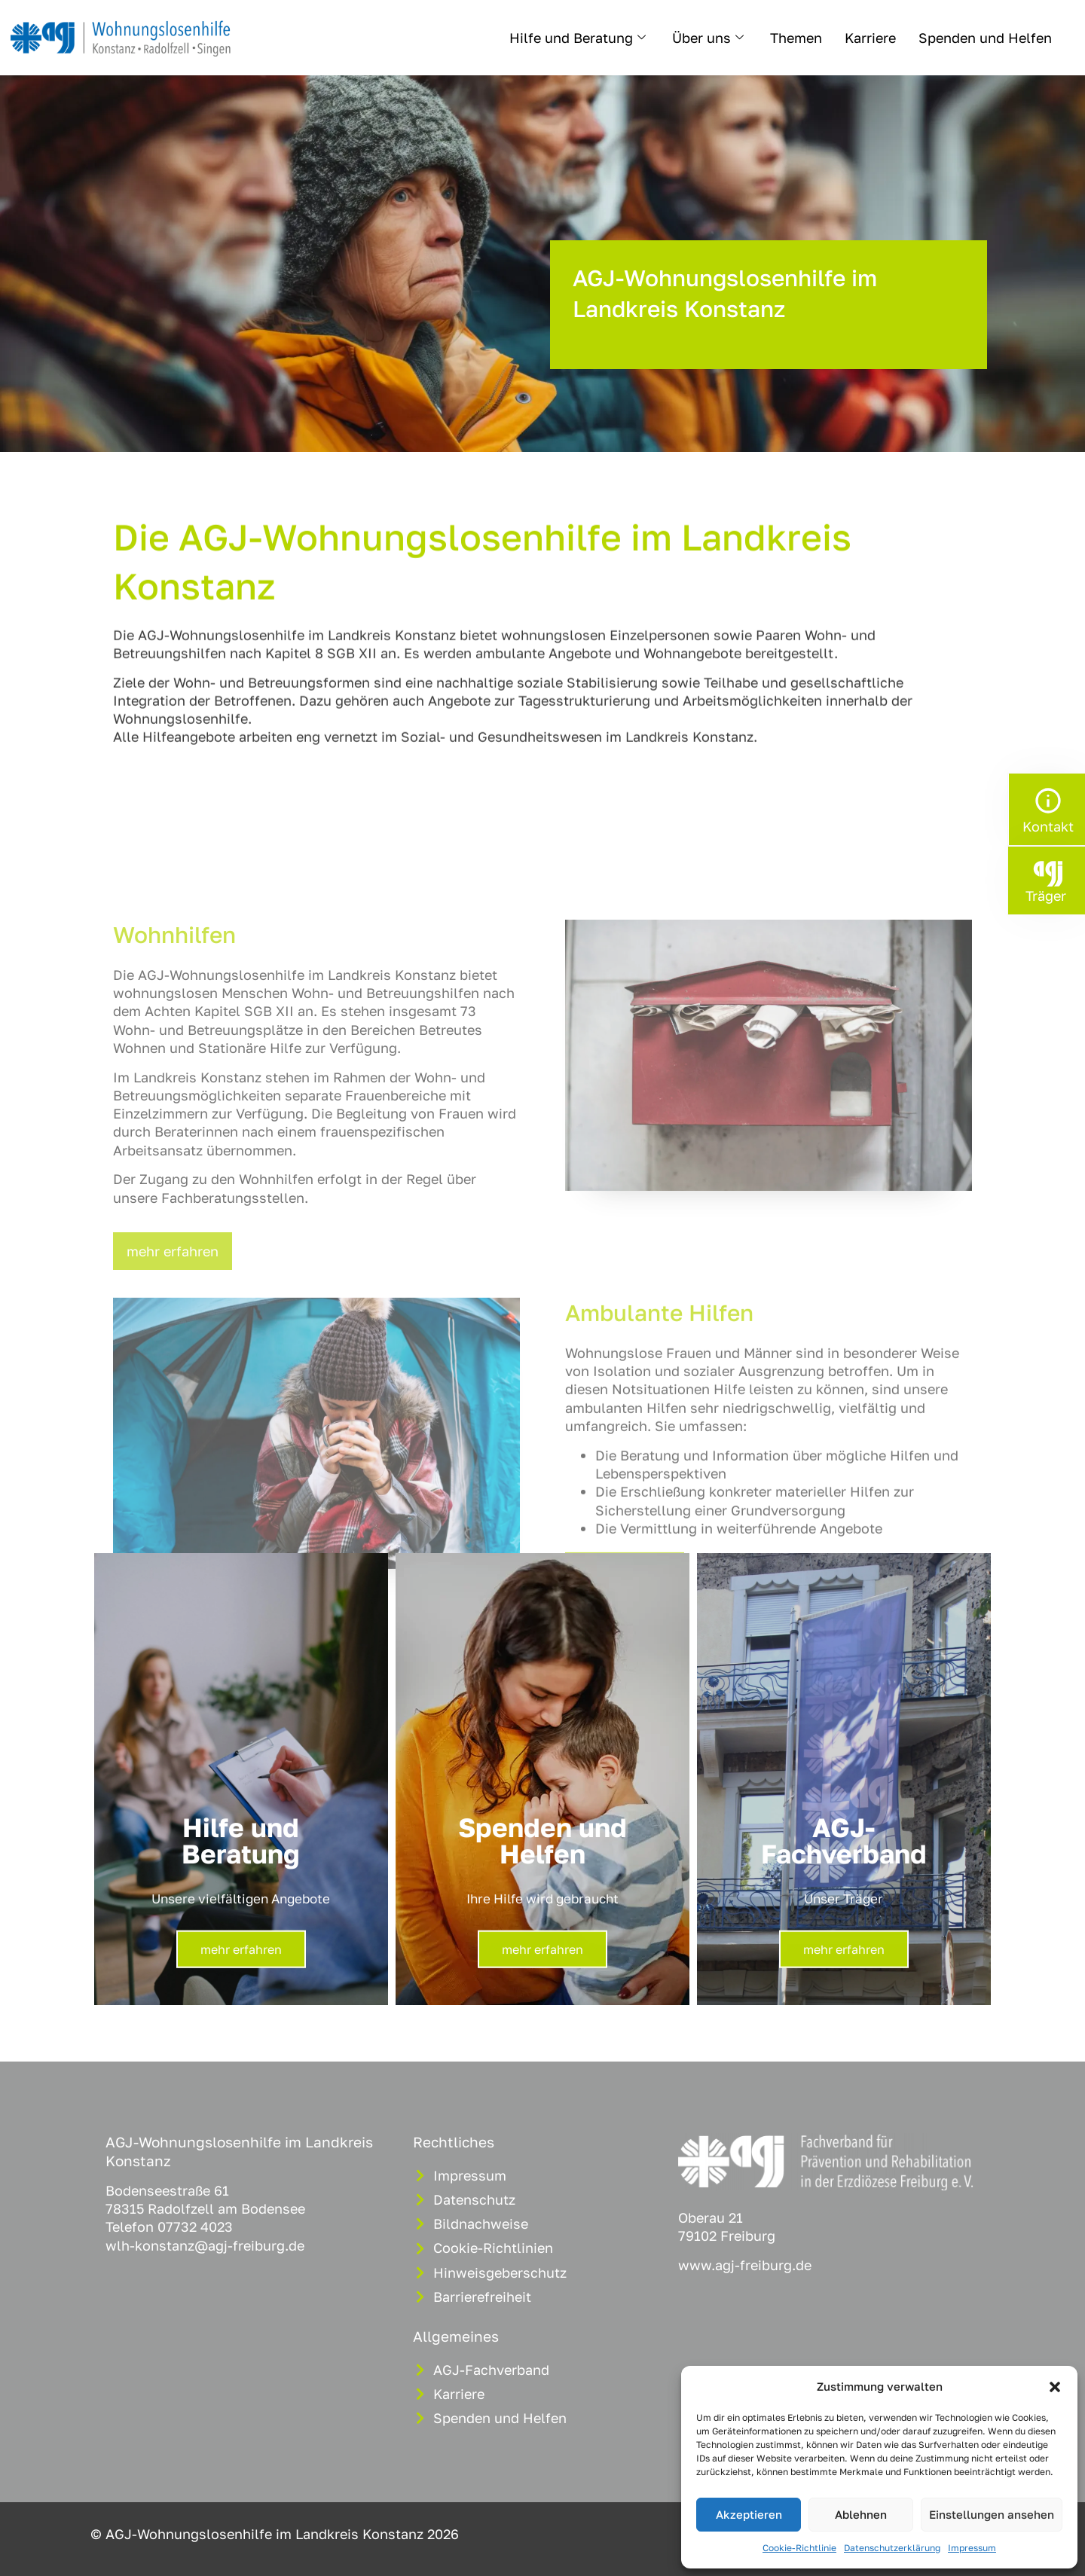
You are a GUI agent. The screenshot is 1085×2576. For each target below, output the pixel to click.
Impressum (972, 2547)
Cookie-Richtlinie (799, 2547)
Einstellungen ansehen (991, 2514)
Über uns (709, 37)
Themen (796, 37)
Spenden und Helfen (985, 37)
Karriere (870, 37)
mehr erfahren (241, 1961)
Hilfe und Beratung (579, 37)
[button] (1054, 2386)
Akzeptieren (749, 2514)
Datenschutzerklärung (892, 2547)
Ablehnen (861, 2514)
